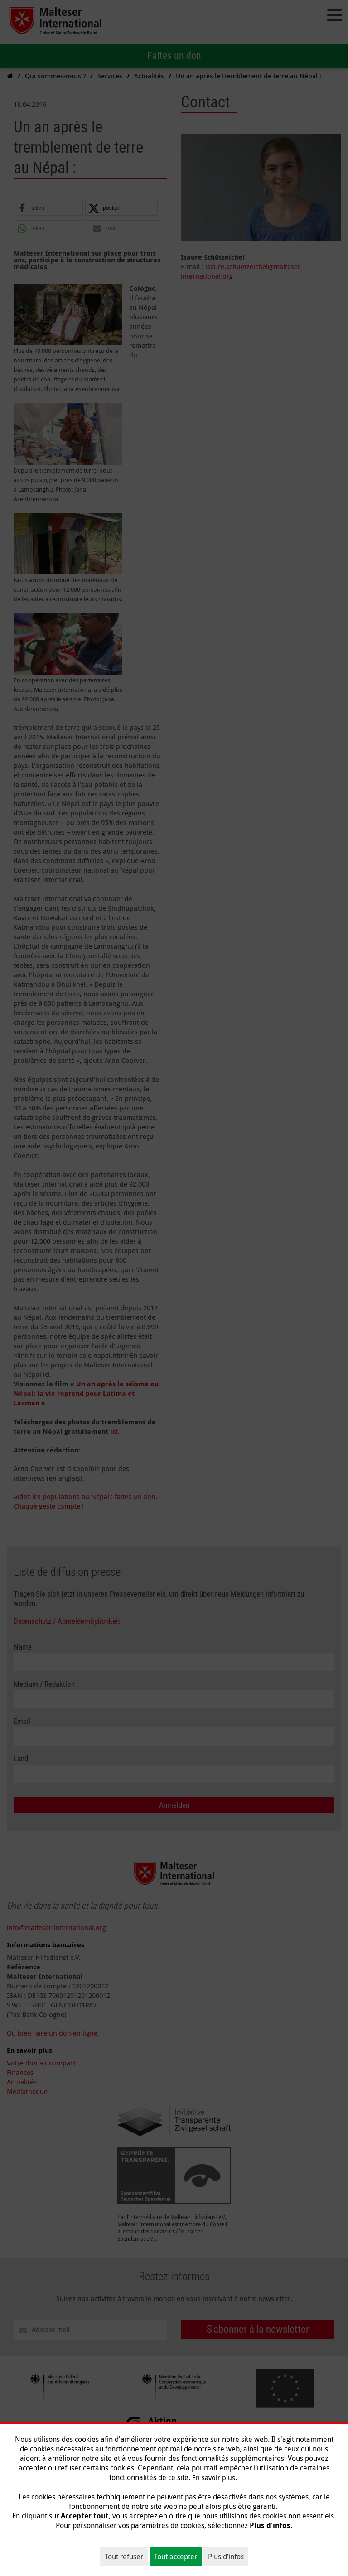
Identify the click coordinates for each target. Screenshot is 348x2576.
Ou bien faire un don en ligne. (53, 2032)
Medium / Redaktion (44, 1684)
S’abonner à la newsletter (258, 2329)
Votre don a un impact (41, 2062)
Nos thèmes (140, 2532)
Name (23, 1647)
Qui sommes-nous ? (37, 2532)
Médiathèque (27, 2091)
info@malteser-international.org (56, 1927)
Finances (20, 2072)
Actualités (22, 2081)
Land (21, 1758)
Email (22, 1721)
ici (114, 1431)
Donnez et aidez (191, 2532)
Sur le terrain (95, 2532)
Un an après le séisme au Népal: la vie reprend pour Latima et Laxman (86, 1393)
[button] (48, 208)
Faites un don (174, 55)
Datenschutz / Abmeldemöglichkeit (67, 1621)
